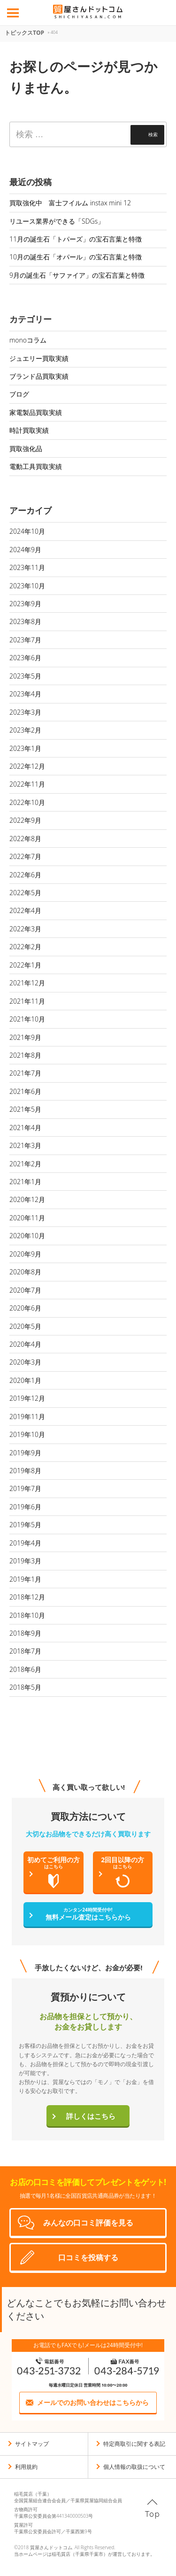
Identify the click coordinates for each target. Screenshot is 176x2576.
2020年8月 (25, 1271)
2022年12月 (27, 766)
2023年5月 (25, 675)
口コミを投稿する (88, 2257)
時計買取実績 (29, 430)
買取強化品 (25, 448)
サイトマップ (32, 2444)
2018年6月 (25, 1669)
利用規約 (26, 2467)
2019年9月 (25, 1452)
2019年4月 (25, 1542)
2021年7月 (25, 1073)
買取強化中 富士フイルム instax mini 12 (70, 202)
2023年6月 (25, 657)
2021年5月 (25, 1109)
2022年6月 (25, 874)
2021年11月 (27, 1001)
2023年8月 (25, 621)
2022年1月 (25, 964)
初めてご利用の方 (53, 1872)
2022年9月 (25, 820)
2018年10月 (27, 1615)
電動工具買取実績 (35, 466)
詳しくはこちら (90, 2116)
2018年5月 (25, 1687)
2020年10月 (27, 1235)
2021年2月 (25, 1163)
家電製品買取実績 (35, 412)
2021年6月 (25, 1091)
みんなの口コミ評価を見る (88, 2222)
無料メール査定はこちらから (88, 1913)
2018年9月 (25, 1633)
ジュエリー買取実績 (39, 358)
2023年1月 (25, 748)
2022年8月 (25, 838)
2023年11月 (27, 567)
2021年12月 (27, 982)
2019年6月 (25, 1506)
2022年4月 (25, 910)
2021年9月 (25, 1037)
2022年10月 (27, 802)
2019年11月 (27, 1416)
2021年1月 (25, 1181)
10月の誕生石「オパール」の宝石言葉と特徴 (75, 256)
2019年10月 (27, 1434)
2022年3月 (25, 928)
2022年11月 (27, 784)
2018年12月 (27, 1596)
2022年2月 (25, 946)
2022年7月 (25, 856)
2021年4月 (25, 1127)
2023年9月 (25, 603)
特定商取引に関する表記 (134, 2444)
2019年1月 (25, 1579)
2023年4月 (25, 693)
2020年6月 (25, 1308)
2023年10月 (27, 585)
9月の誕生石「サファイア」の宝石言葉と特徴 (77, 275)
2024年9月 (25, 549)
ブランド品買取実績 (39, 376)
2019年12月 (27, 1398)
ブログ (19, 394)
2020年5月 (25, 1326)
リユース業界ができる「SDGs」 (56, 221)
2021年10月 (27, 1019)
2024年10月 (27, 531)
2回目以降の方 (123, 1872)
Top (153, 2514)
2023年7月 (25, 639)
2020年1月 (25, 1380)
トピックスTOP (24, 33)
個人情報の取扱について (134, 2467)
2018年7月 (25, 1651)
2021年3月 (25, 1145)
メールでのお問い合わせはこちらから (93, 2402)
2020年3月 (25, 1362)
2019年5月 (25, 1524)
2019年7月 (25, 1488)
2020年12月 (27, 1199)
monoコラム (27, 340)
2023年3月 (25, 712)
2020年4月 (25, 1344)
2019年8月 (25, 1470)
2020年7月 (25, 1290)
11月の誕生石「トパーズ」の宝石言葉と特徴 (75, 238)
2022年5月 (25, 892)
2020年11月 (27, 1217)
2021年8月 (25, 1055)
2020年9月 (25, 1253)
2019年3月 (25, 1560)
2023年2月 (25, 730)
